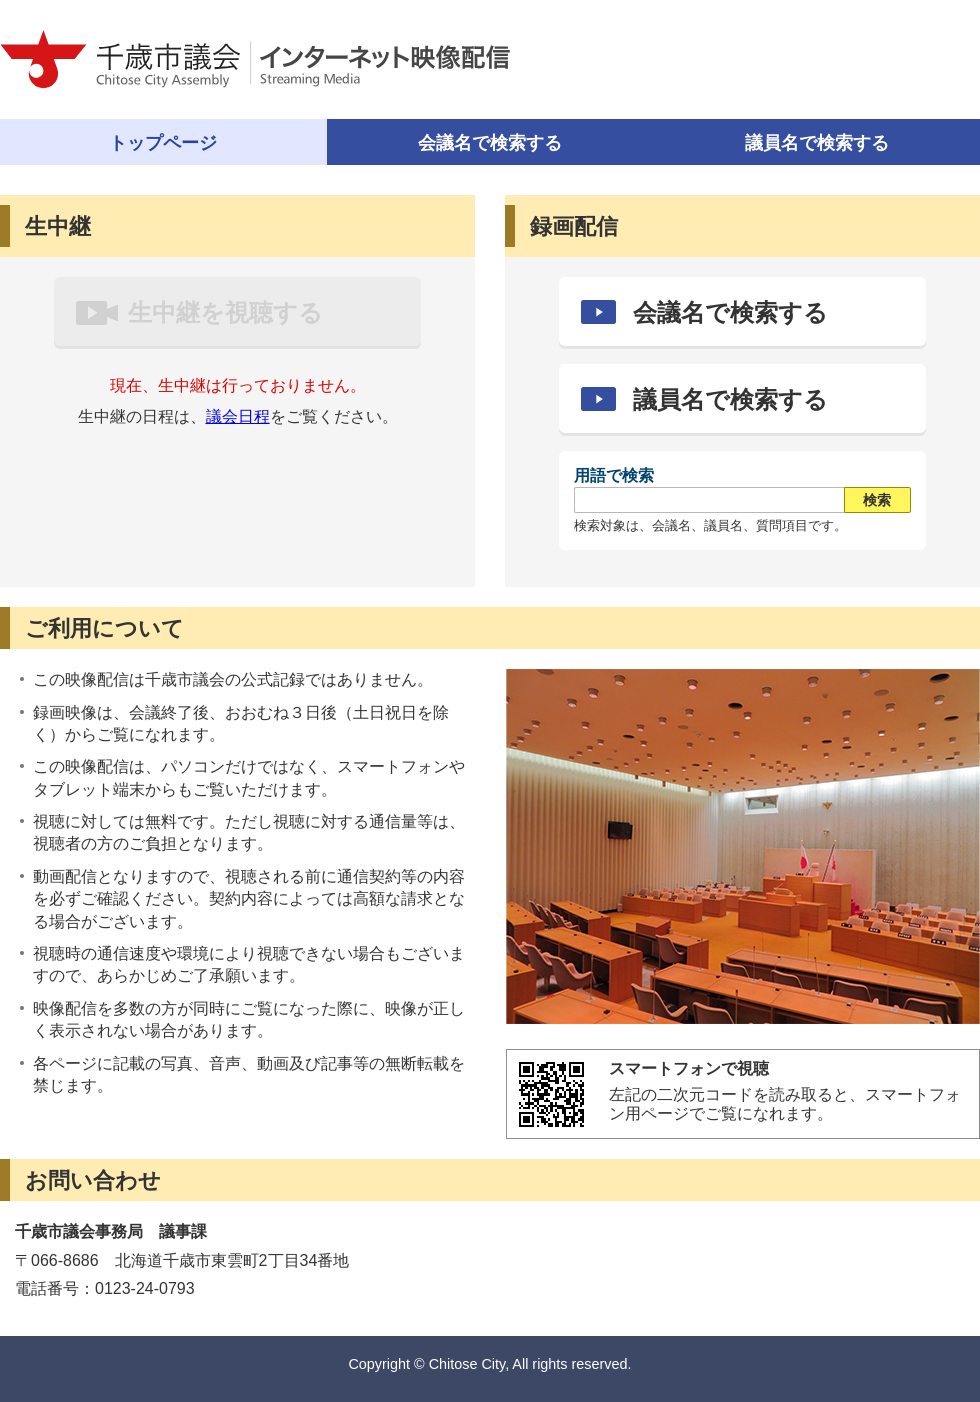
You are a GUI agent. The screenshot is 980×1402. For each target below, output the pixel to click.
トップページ (163, 143)
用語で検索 (614, 475)
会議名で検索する (490, 143)
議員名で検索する (730, 399)
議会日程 (238, 416)
